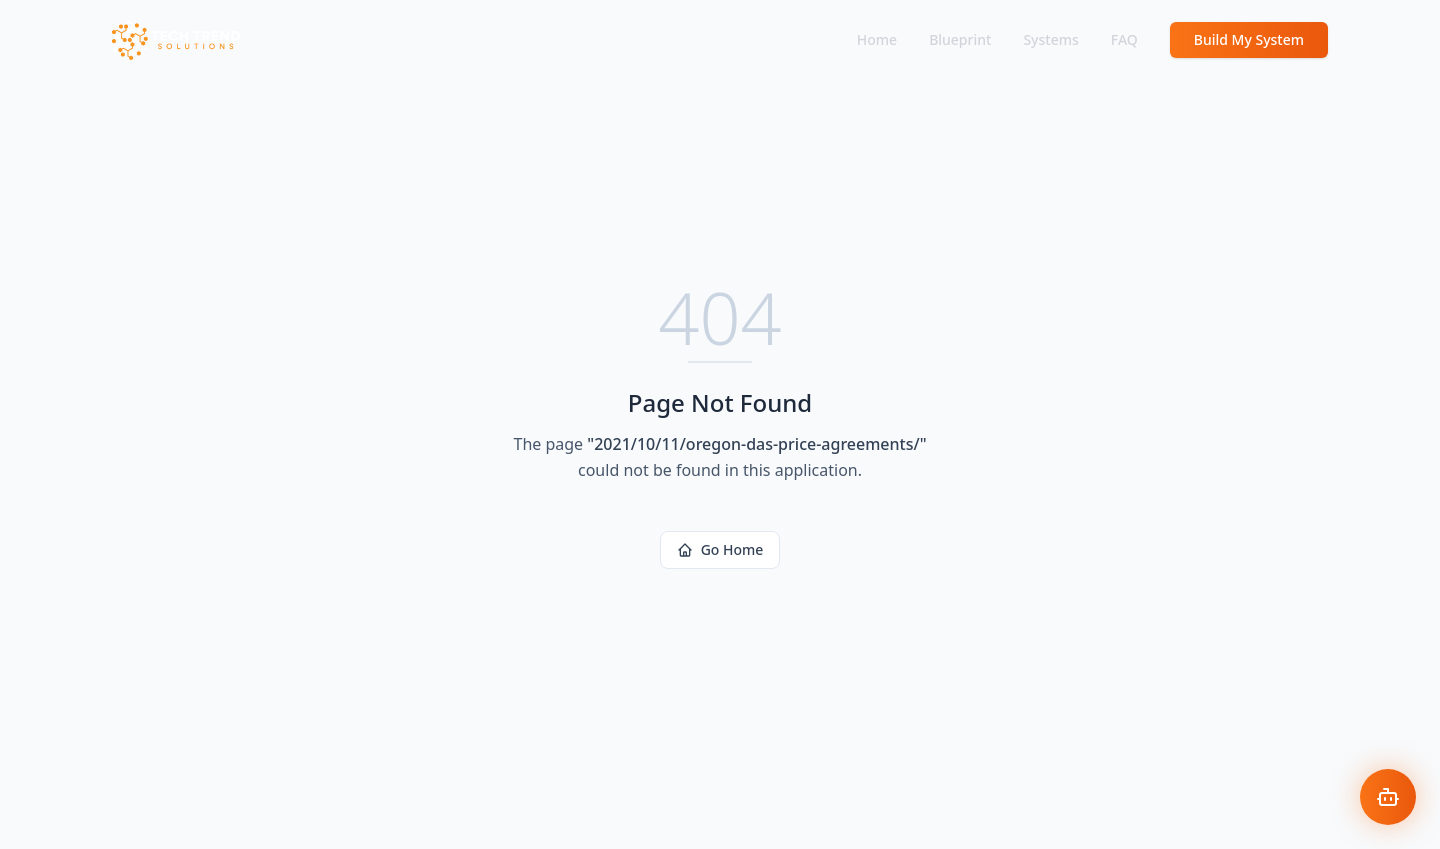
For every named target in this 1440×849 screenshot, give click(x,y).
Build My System (1249, 39)
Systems (1050, 39)
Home (877, 39)
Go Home (720, 549)
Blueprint (960, 39)
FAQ (1124, 39)
